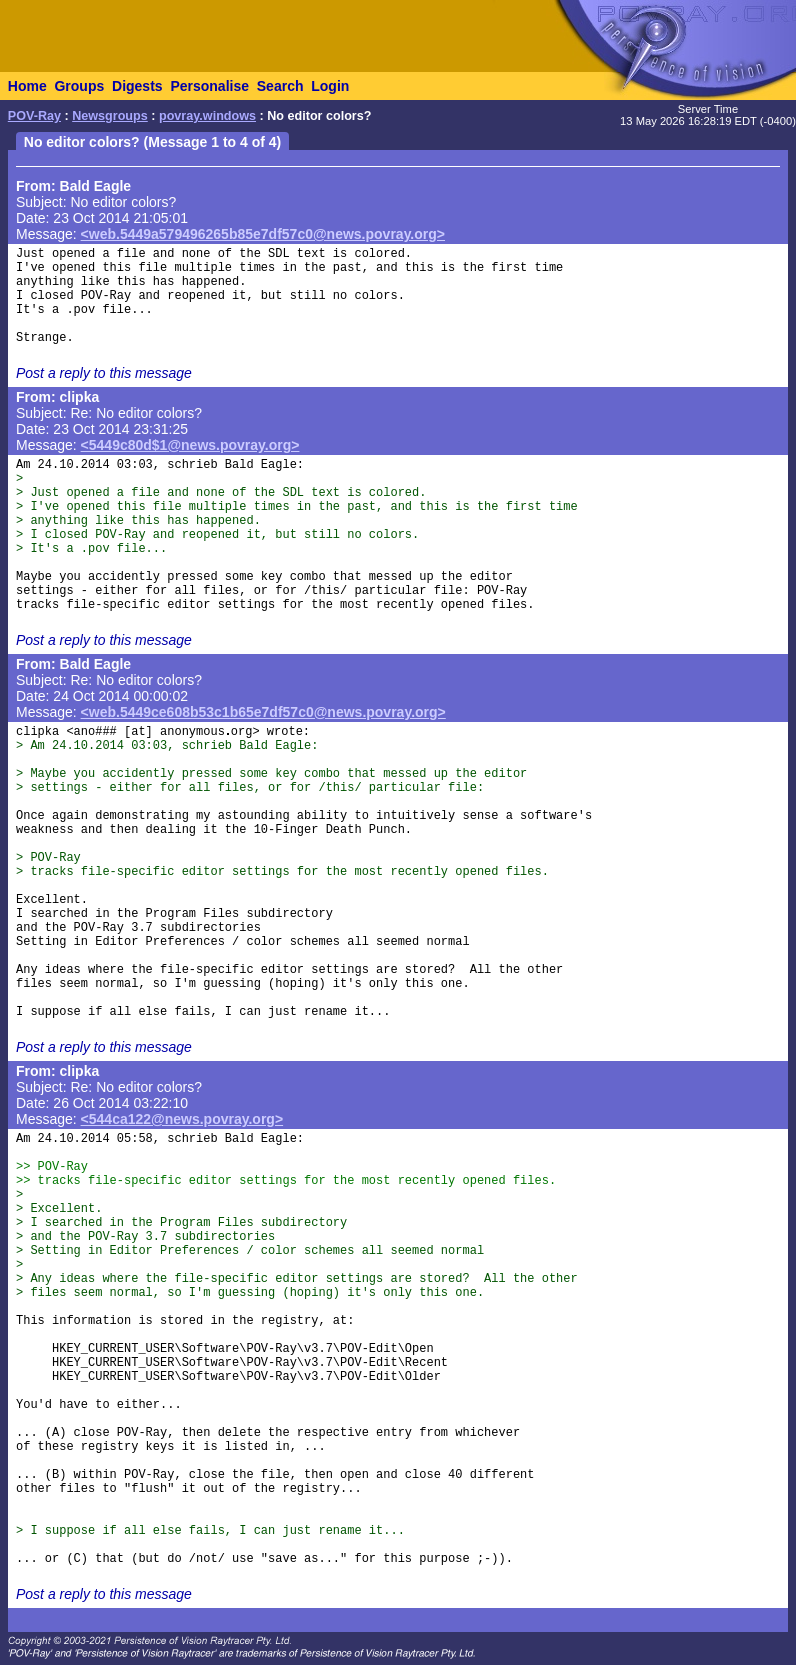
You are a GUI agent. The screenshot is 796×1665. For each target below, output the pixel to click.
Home (27, 86)
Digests (137, 86)
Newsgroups (110, 116)
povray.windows (207, 116)
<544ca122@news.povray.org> (182, 1119)
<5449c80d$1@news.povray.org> (190, 445)
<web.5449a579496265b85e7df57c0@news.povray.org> (263, 234)
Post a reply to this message (104, 373)
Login (330, 86)
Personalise (209, 86)
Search (280, 86)
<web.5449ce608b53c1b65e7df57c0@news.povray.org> (263, 712)
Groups (79, 86)
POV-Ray (34, 116)
